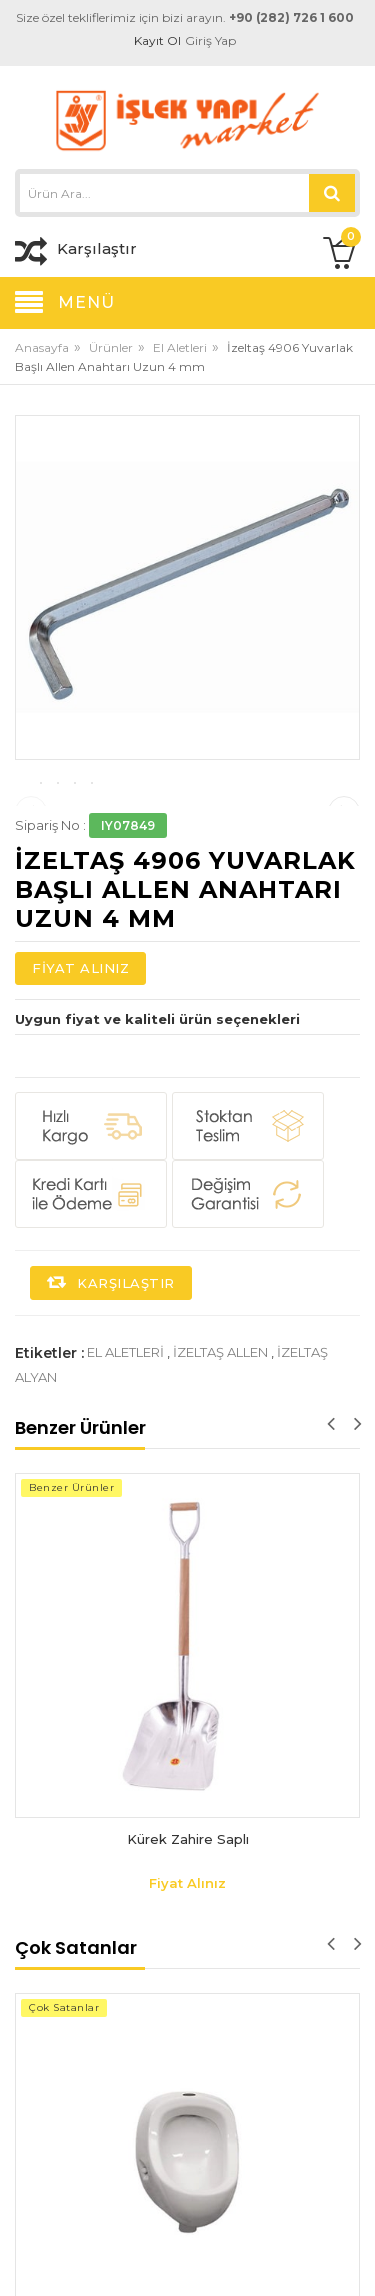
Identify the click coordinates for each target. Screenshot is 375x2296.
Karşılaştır (111, 1381)
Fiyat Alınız (80, 1066)
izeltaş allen (220, 1450)
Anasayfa (42, 347)
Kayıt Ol (158, 40)
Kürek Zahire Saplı (188, 1937)
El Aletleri (180, 347)
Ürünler (111, 347)
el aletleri (125, 1450)
